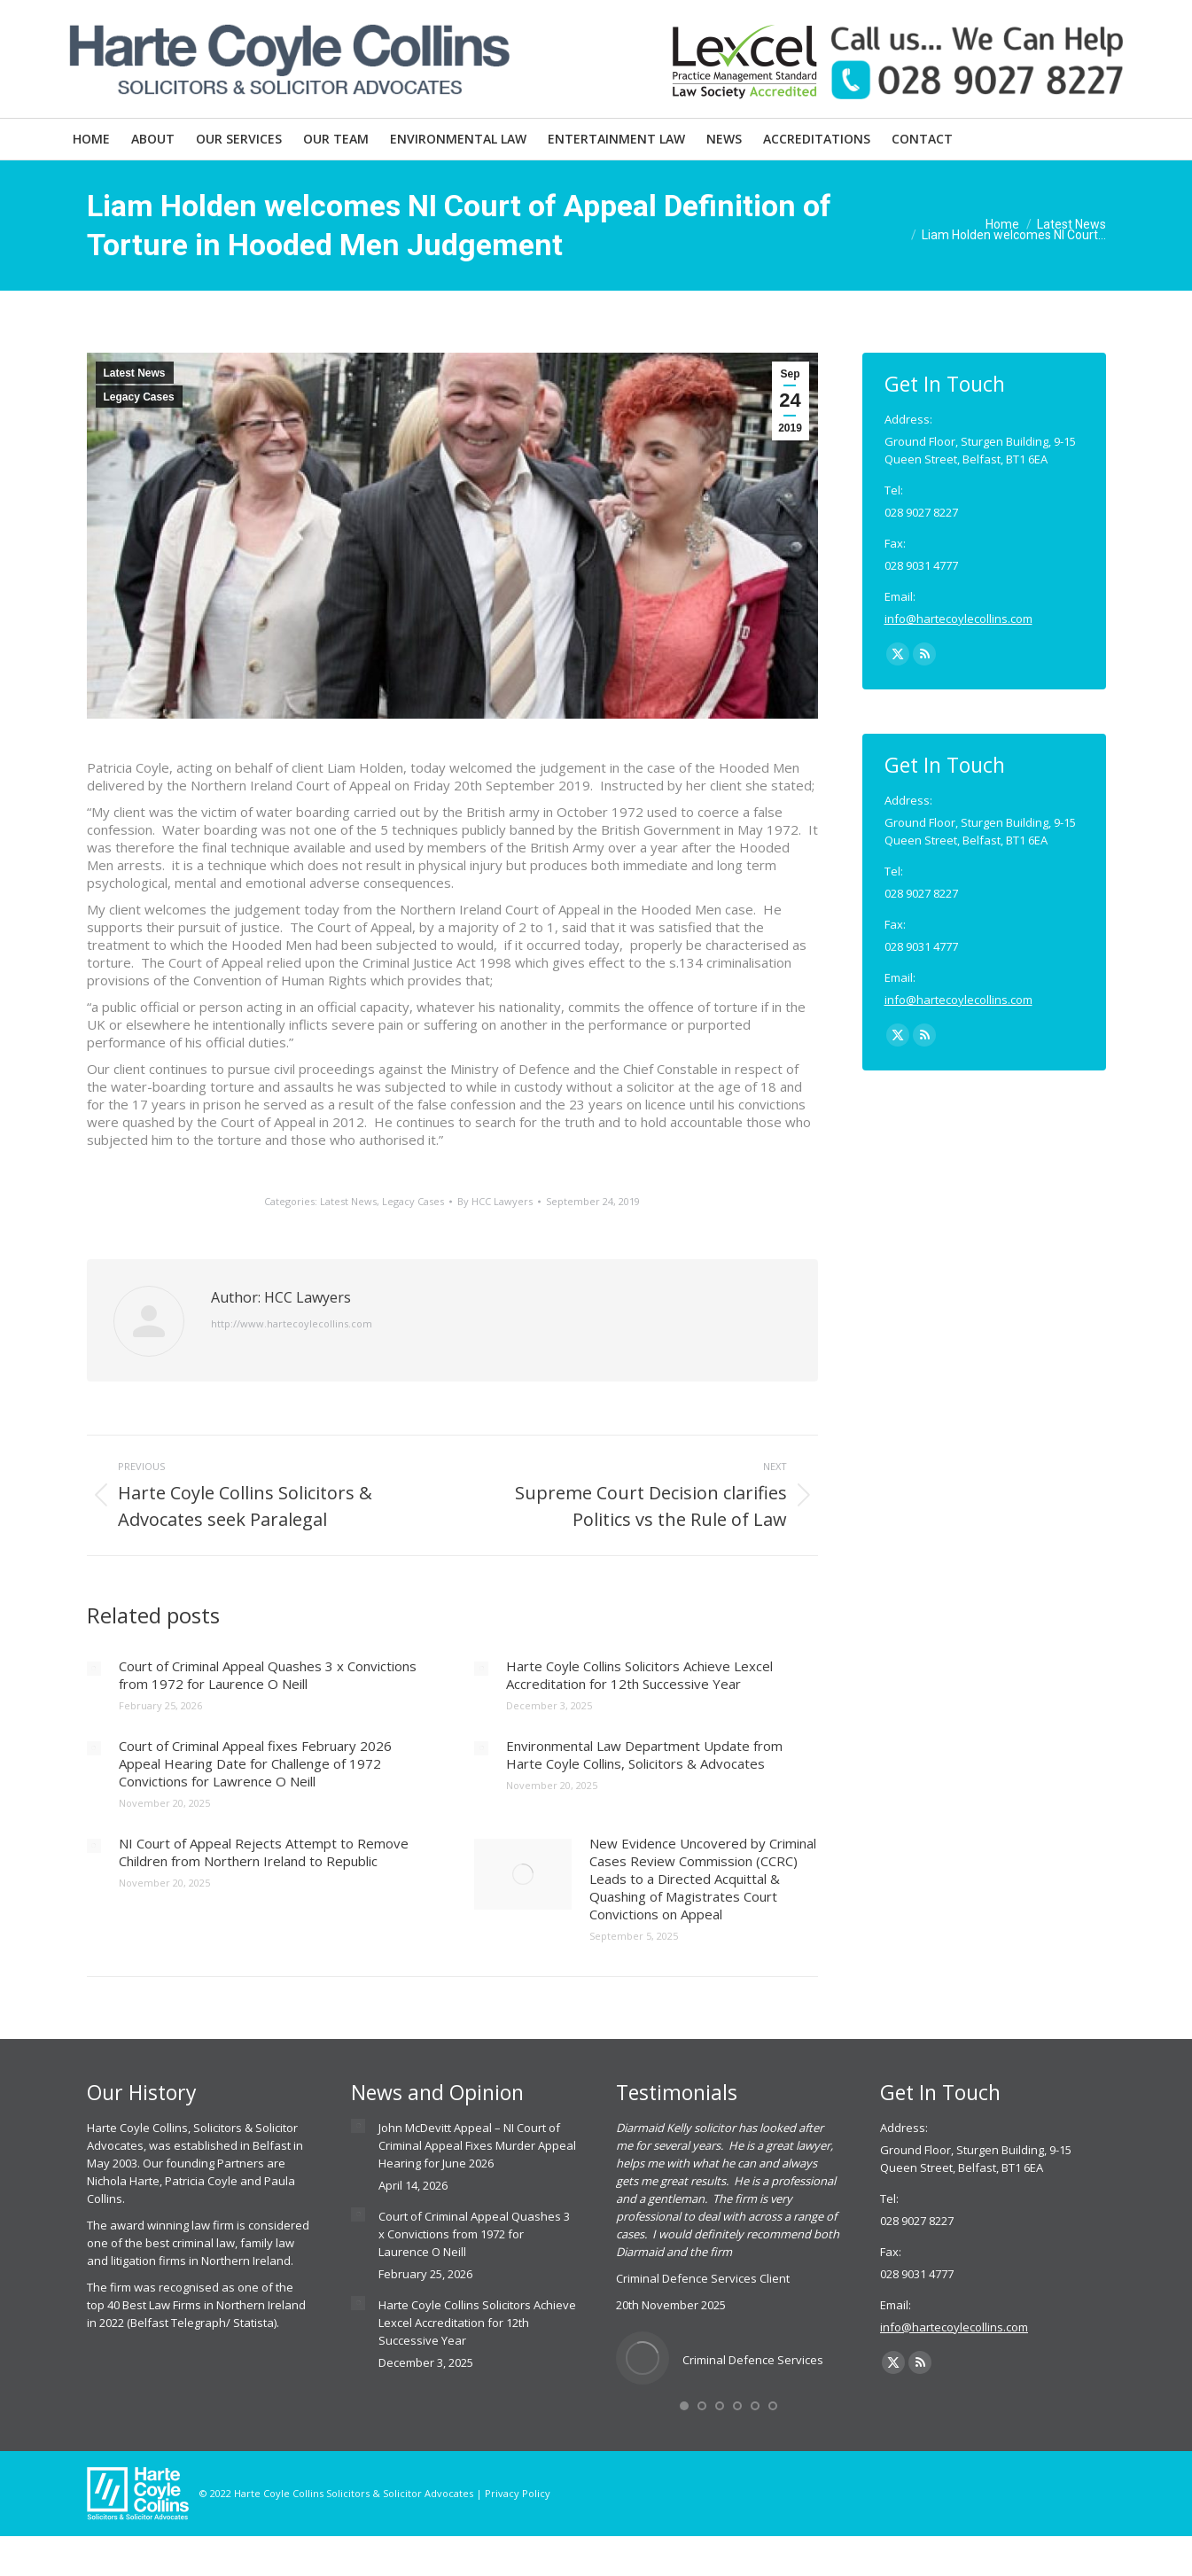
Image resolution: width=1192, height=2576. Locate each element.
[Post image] (94, 1669)
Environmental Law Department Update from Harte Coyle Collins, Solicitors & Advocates (644, 1754)
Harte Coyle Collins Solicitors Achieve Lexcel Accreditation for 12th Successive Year (639, 1675)
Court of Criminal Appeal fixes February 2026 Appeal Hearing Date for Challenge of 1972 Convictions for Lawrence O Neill (255, 1763)
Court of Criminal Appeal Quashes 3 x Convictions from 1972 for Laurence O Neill (268, 1675)
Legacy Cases (139, 397)
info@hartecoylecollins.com (958, 618)
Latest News (135, 373)
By (495, 1201)
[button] (684, 2405)
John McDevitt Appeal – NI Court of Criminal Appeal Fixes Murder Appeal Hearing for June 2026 (477, 2145)
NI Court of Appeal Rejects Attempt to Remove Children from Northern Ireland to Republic (264, 1852)
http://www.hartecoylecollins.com (291, 1323)
